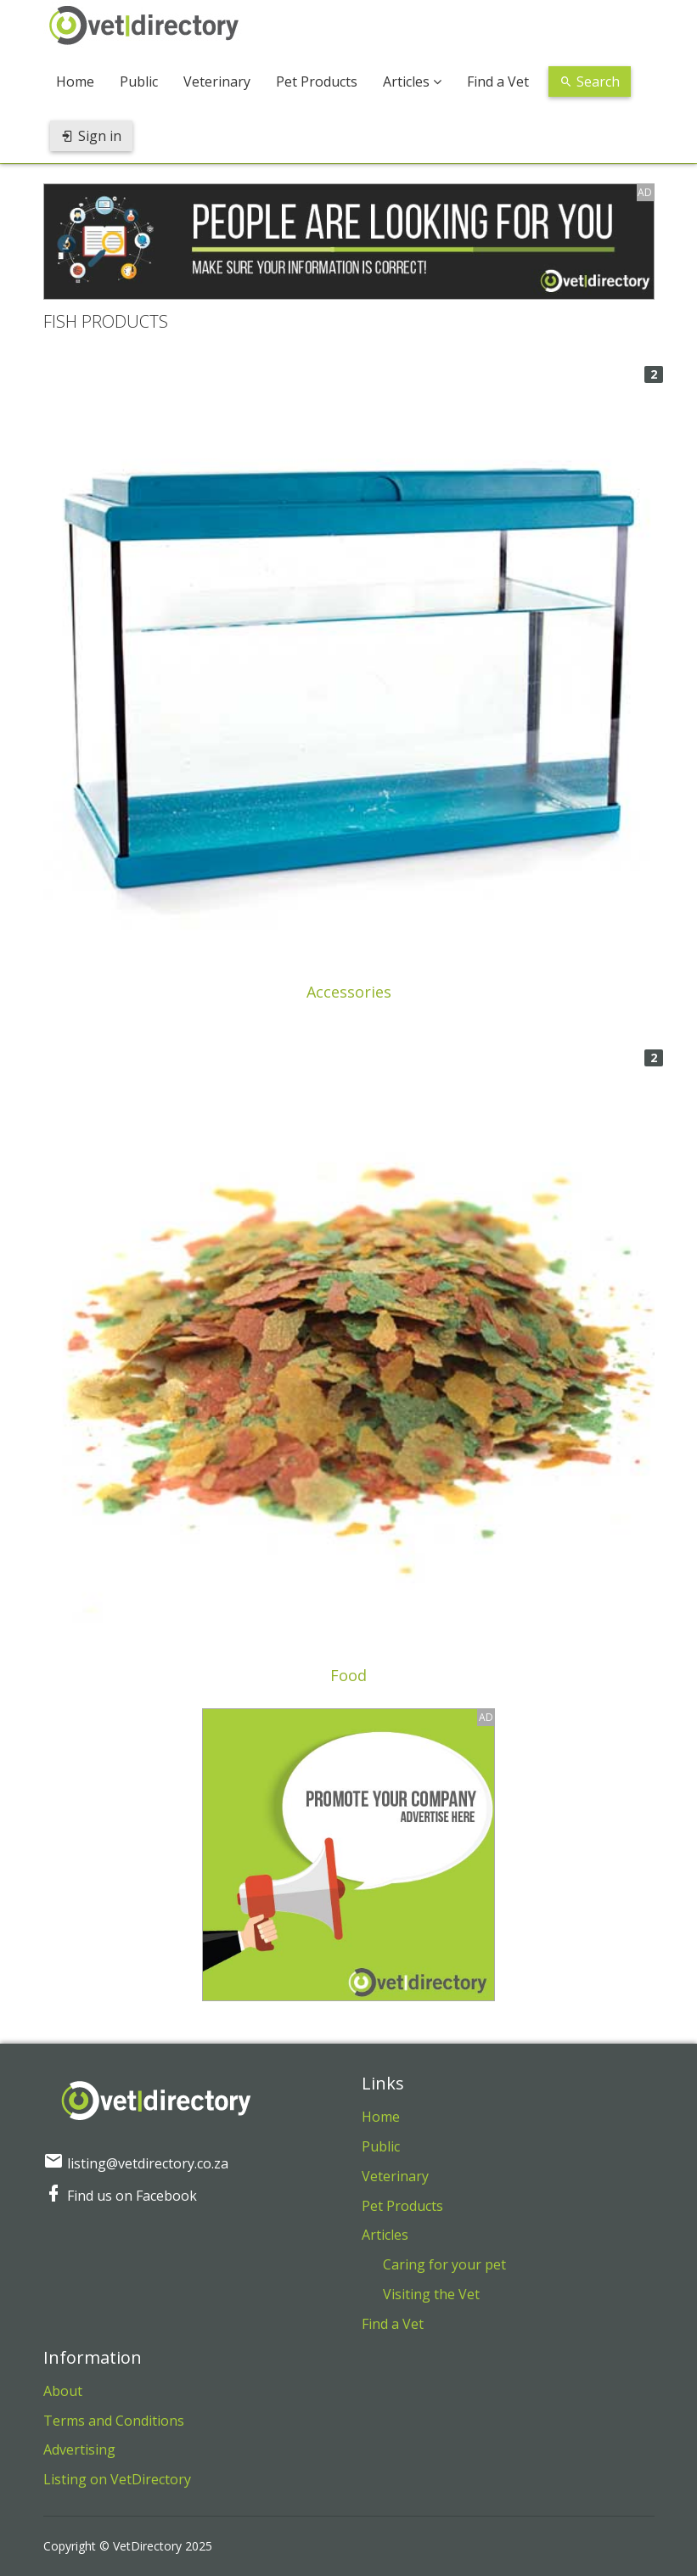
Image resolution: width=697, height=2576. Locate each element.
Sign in (91, 136)
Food (348, 1675)
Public (139, 81)
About (62, 2391)
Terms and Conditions (113, 2420)
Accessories (348, 991)
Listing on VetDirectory (117, 2479)
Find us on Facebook (120, 2195)
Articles (412, 81)
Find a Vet (498, 81)
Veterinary (216, 81)
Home (75, 81)
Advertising (79, 2449)
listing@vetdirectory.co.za (135, 2163)
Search (589, 81)
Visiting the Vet (431, 2294)
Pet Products (316, 81)
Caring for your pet (444, 2264)
